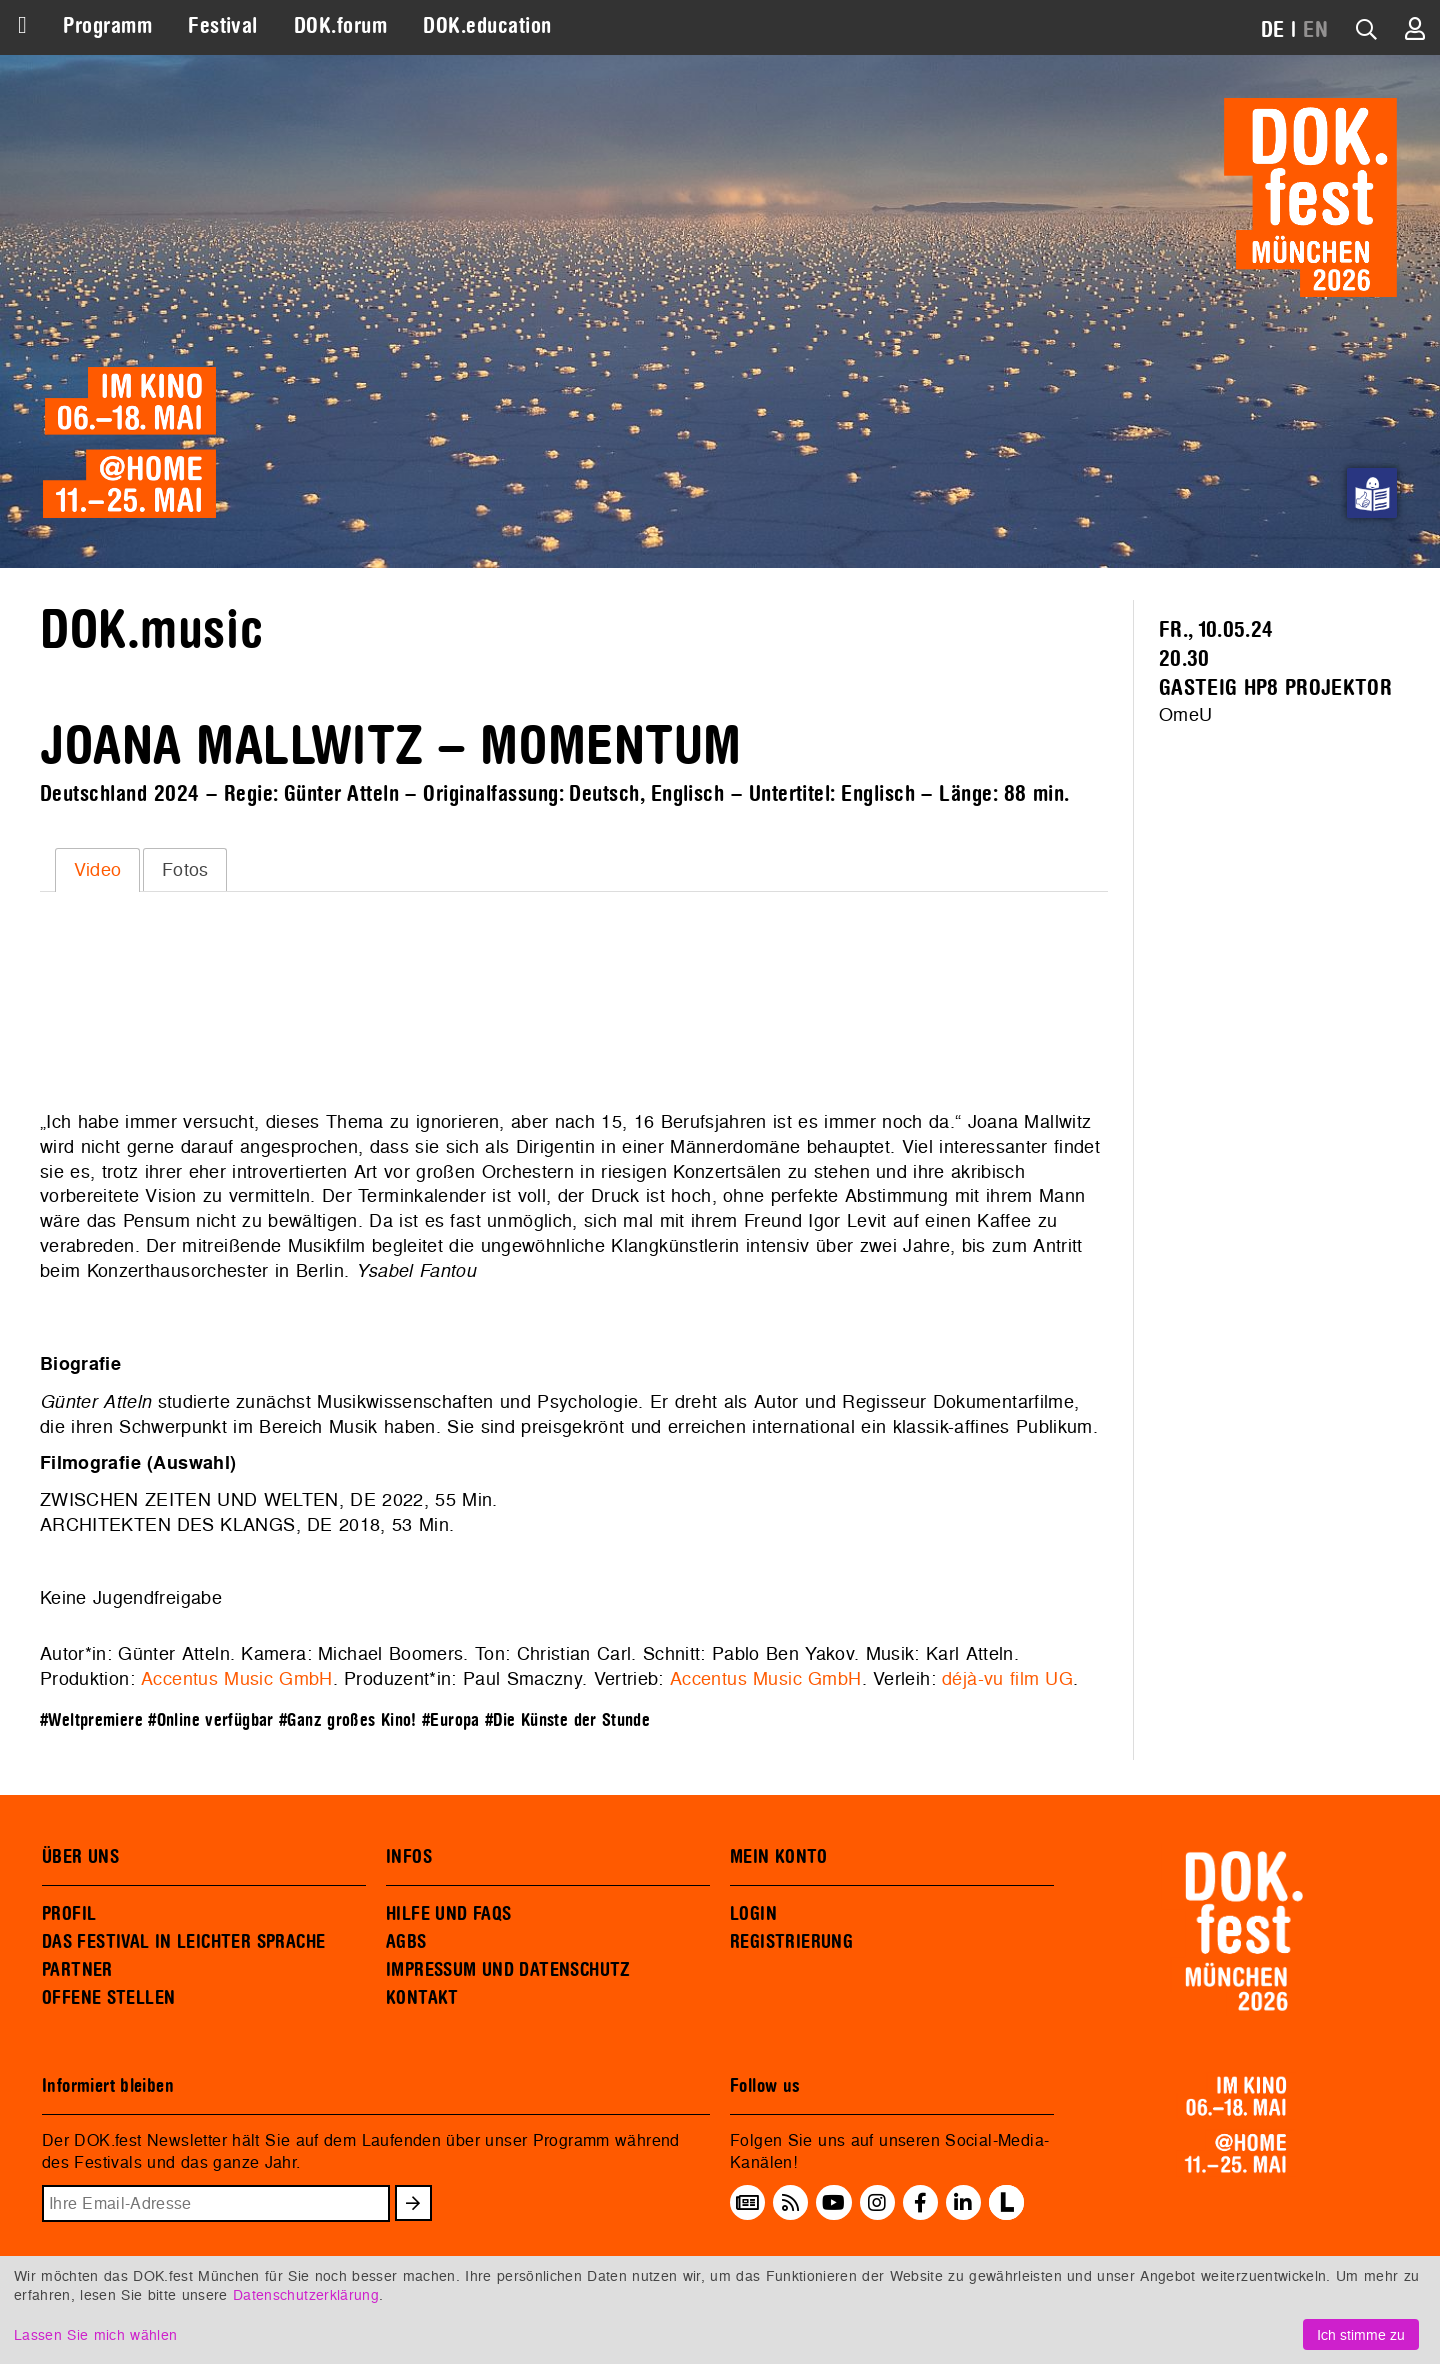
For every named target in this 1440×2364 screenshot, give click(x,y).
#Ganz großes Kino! (348, 1720)
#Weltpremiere (91, 1720)
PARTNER (77, 1970)
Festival (223, 26)
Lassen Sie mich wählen (95, 2334)
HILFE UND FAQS (448, 1914)
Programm (107, 26)
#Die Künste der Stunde (567, 1720)
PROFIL (69, 1914)
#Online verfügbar (210, 1720)
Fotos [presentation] (185, 869)
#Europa (451, 1720)
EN (1315, 30)
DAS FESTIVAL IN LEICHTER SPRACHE (183, 1942)
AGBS (406, 1942)
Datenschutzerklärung (306, 2294)
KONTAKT (422, 1998)
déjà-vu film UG (1007, 1678)
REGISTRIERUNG (791, 1942)
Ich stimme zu (1361, 2334)
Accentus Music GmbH (236, 1678)
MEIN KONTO (779, 1857)
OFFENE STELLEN (108, 1998)
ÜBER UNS (80, 1857)
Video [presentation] (98, 869)
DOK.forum (340, 26)
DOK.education (487, 26)
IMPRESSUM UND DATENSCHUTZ (508, 1970)
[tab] (97, 870)
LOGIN (753, 1914)
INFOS (409, 1857)
